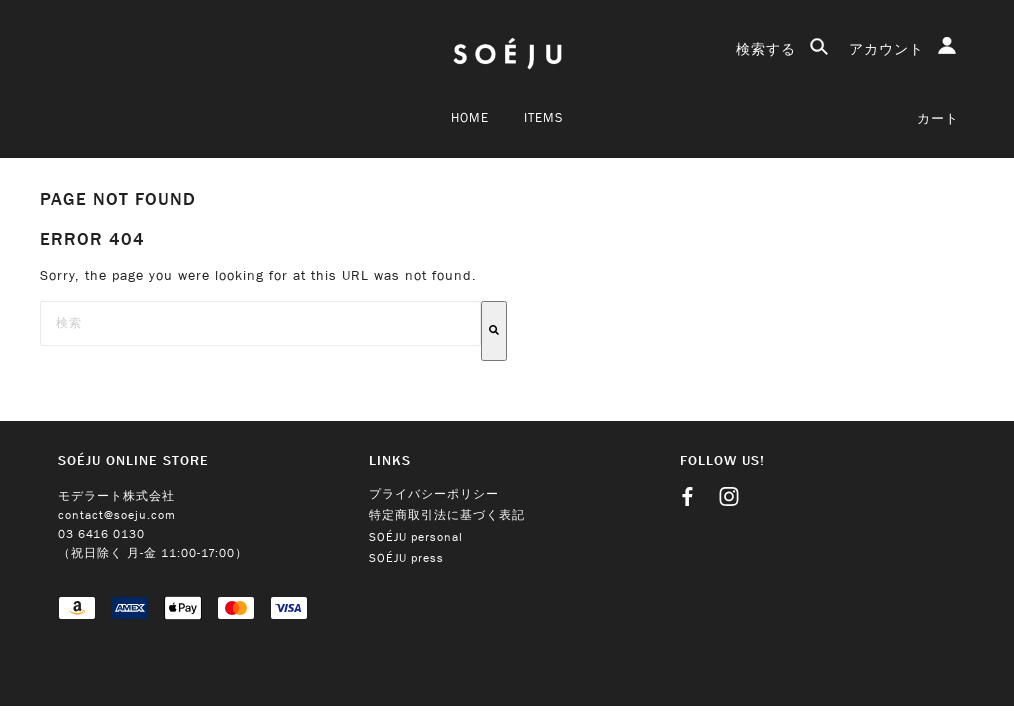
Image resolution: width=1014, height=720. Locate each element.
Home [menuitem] (470, 118)
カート (938, 119)
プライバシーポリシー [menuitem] (434, 494)
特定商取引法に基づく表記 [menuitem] (447, 515)
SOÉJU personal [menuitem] (416, 537)
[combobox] (260, 323)
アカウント (903, 48)
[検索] (494, 331)
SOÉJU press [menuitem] (406, 558)
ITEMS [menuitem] (543, 118)
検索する (782, 48)
